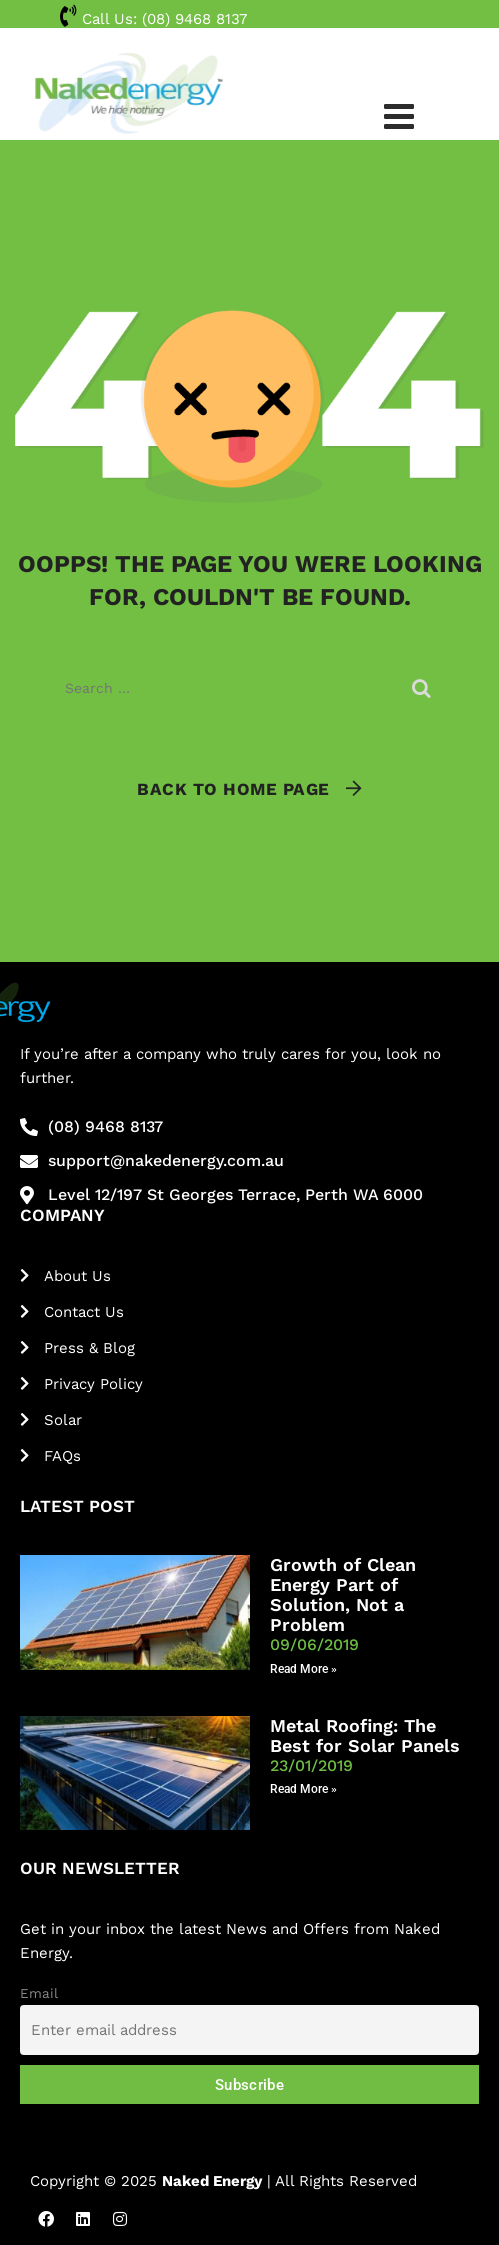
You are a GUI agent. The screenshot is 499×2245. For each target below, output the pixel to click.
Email (39, 1993)
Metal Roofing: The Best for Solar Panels (365, 1735)
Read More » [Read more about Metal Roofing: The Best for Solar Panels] (303, 1789)
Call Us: (153, 19)
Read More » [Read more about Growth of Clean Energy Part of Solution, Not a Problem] (303, 1669)
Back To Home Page (233, 789)
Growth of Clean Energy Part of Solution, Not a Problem (343, 1594)
